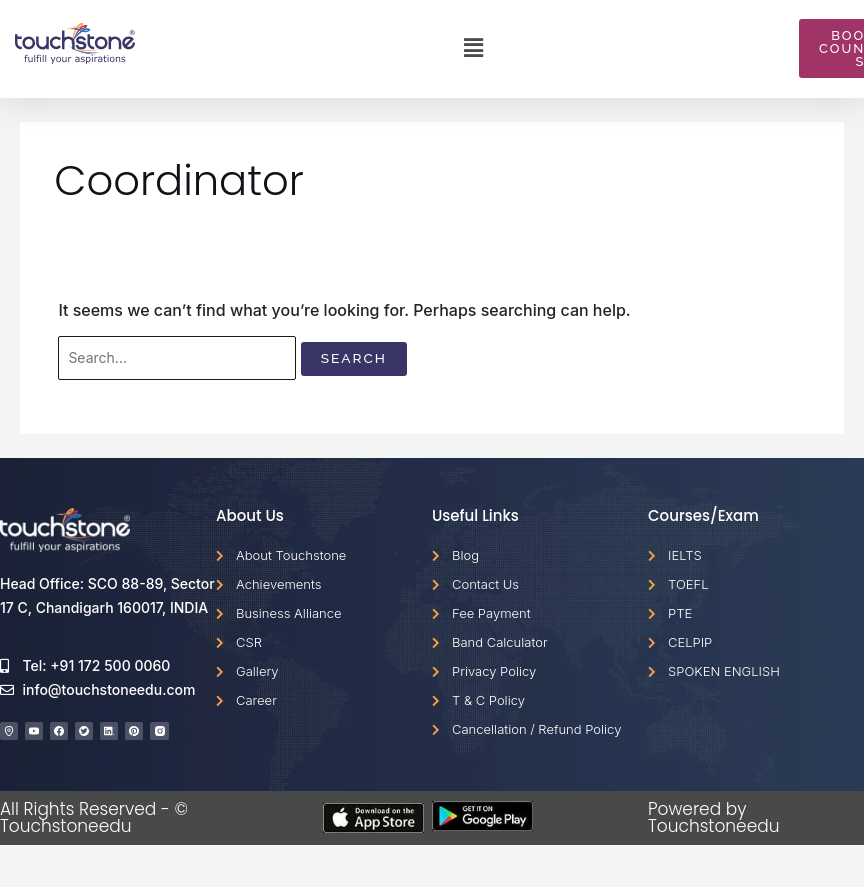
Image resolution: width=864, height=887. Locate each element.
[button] (473, 49)
